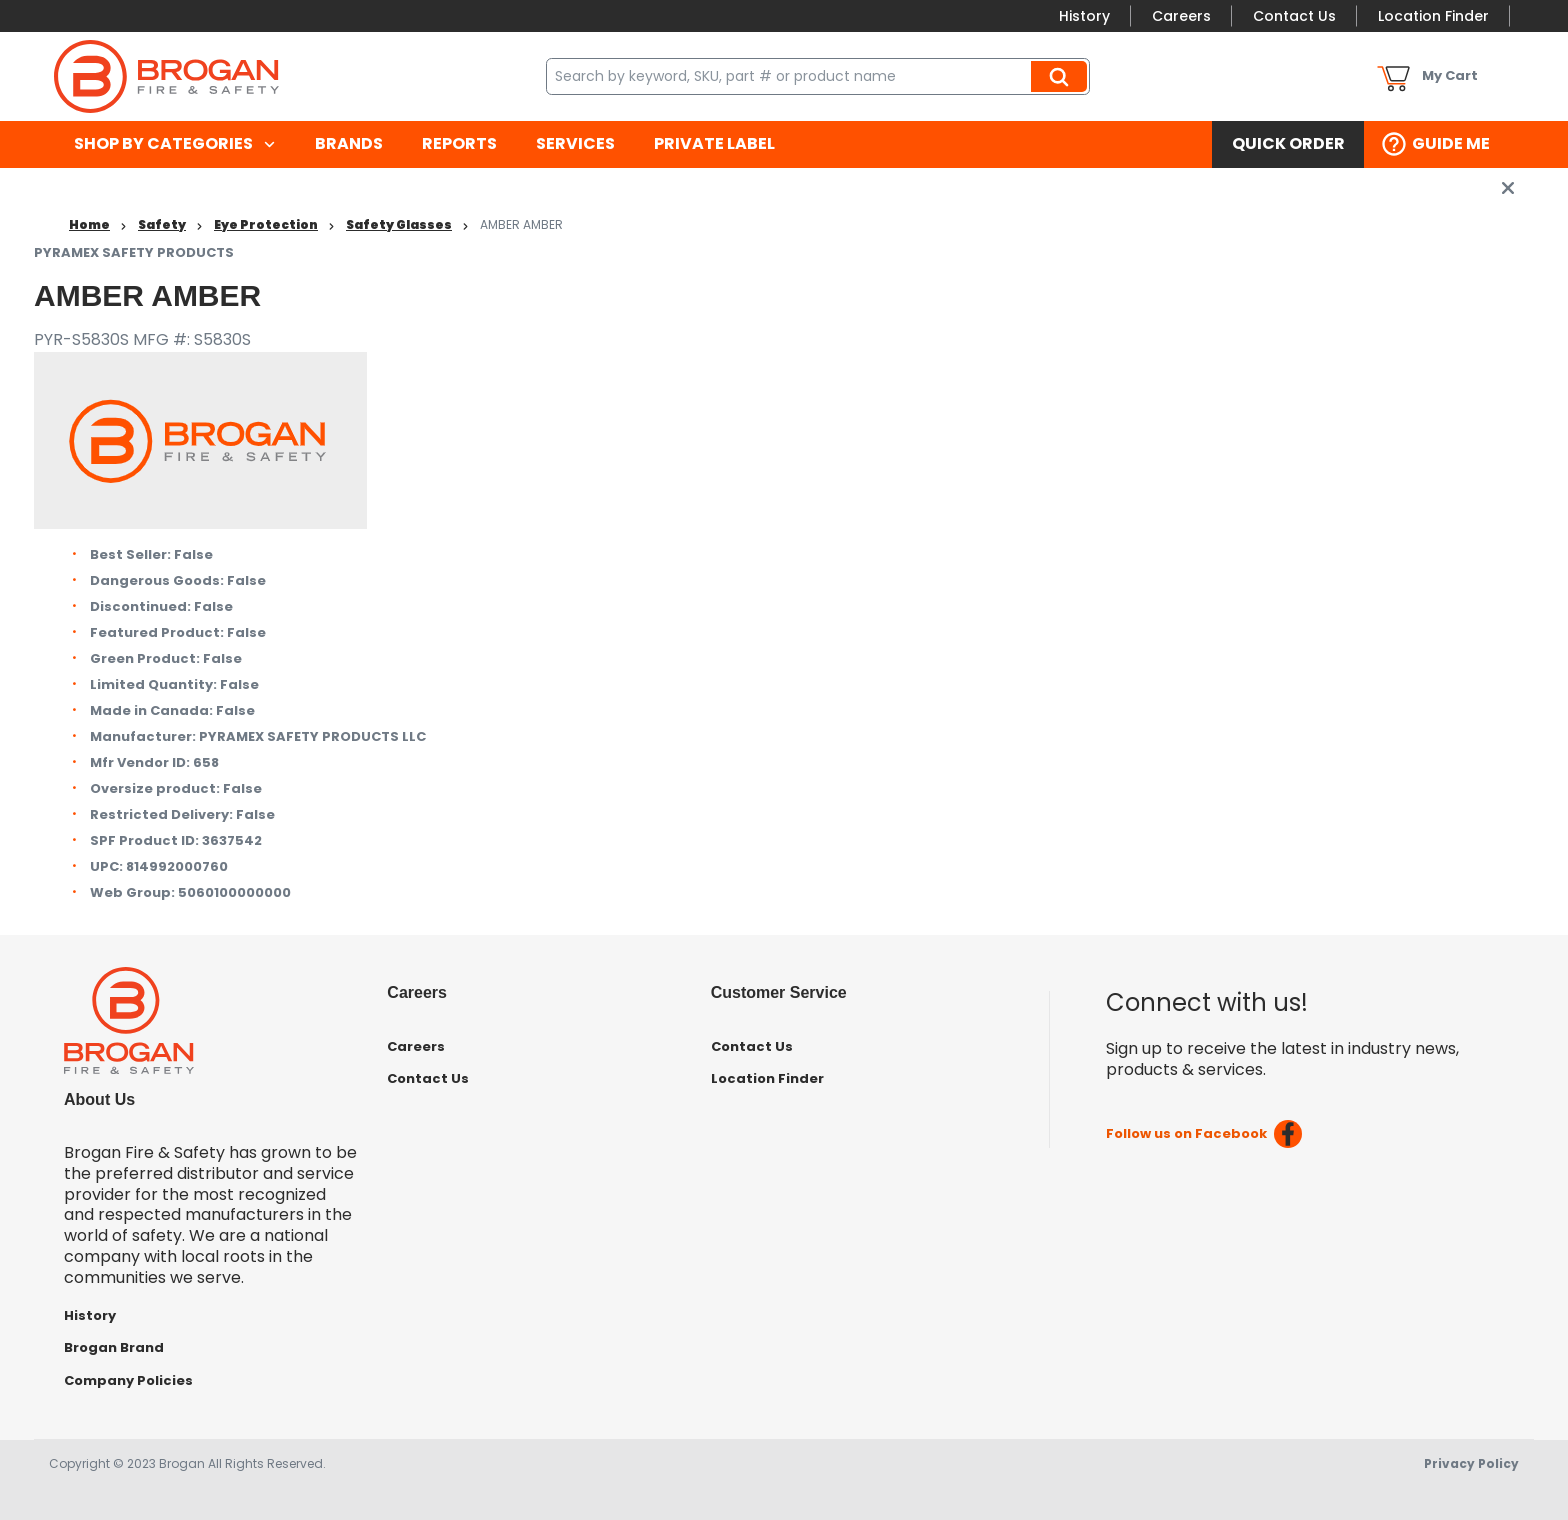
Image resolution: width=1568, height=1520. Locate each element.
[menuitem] (174, 144)
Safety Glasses (399, 224)
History (1084, 16)
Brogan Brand (114, 1347)
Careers (1181, 16)
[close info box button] (1508, 188)
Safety (162, 224)
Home (89, 224)
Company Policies (128, 1380)
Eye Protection (266, 224)
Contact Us (1294, 16)
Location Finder (1433, 16)
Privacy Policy (1471, 1463)
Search (1062, 76)
